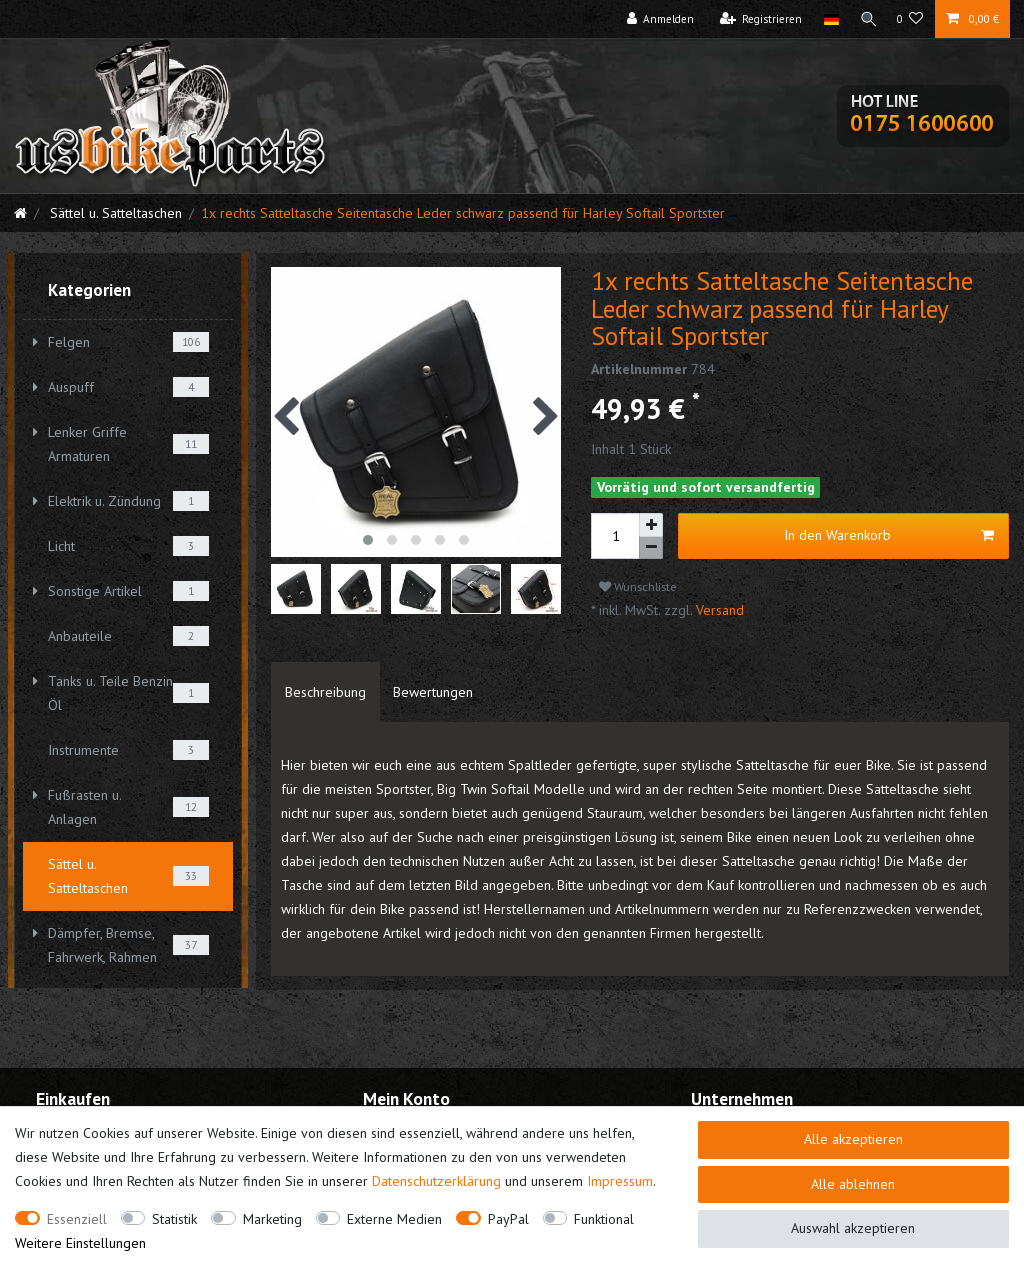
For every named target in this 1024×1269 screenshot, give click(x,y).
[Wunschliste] (910, 19)
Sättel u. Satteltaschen (114, 213)
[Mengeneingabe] (615, 536)
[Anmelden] (656, 19)
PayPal (508, 1219)
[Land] (826, 19)
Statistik (174, 1219)
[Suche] (866, 19)
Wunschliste (638, 586)
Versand (718, 610)
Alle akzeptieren (853, 1139)
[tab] (325, 692)
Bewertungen (433, 692)
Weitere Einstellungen (80, 1243)
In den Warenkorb (889, 535)
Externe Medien (394, 1219)
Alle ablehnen (853, 1184)
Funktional (604, 1219)
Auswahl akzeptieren (853, 1228)
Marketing (272, 1219)
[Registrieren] (756, 19)
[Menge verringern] (651, 548)
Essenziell (77, 1219)
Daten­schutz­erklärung (436, 1181)
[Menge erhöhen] (651, 525)
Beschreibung (325, 692)
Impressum (620, 1181)
